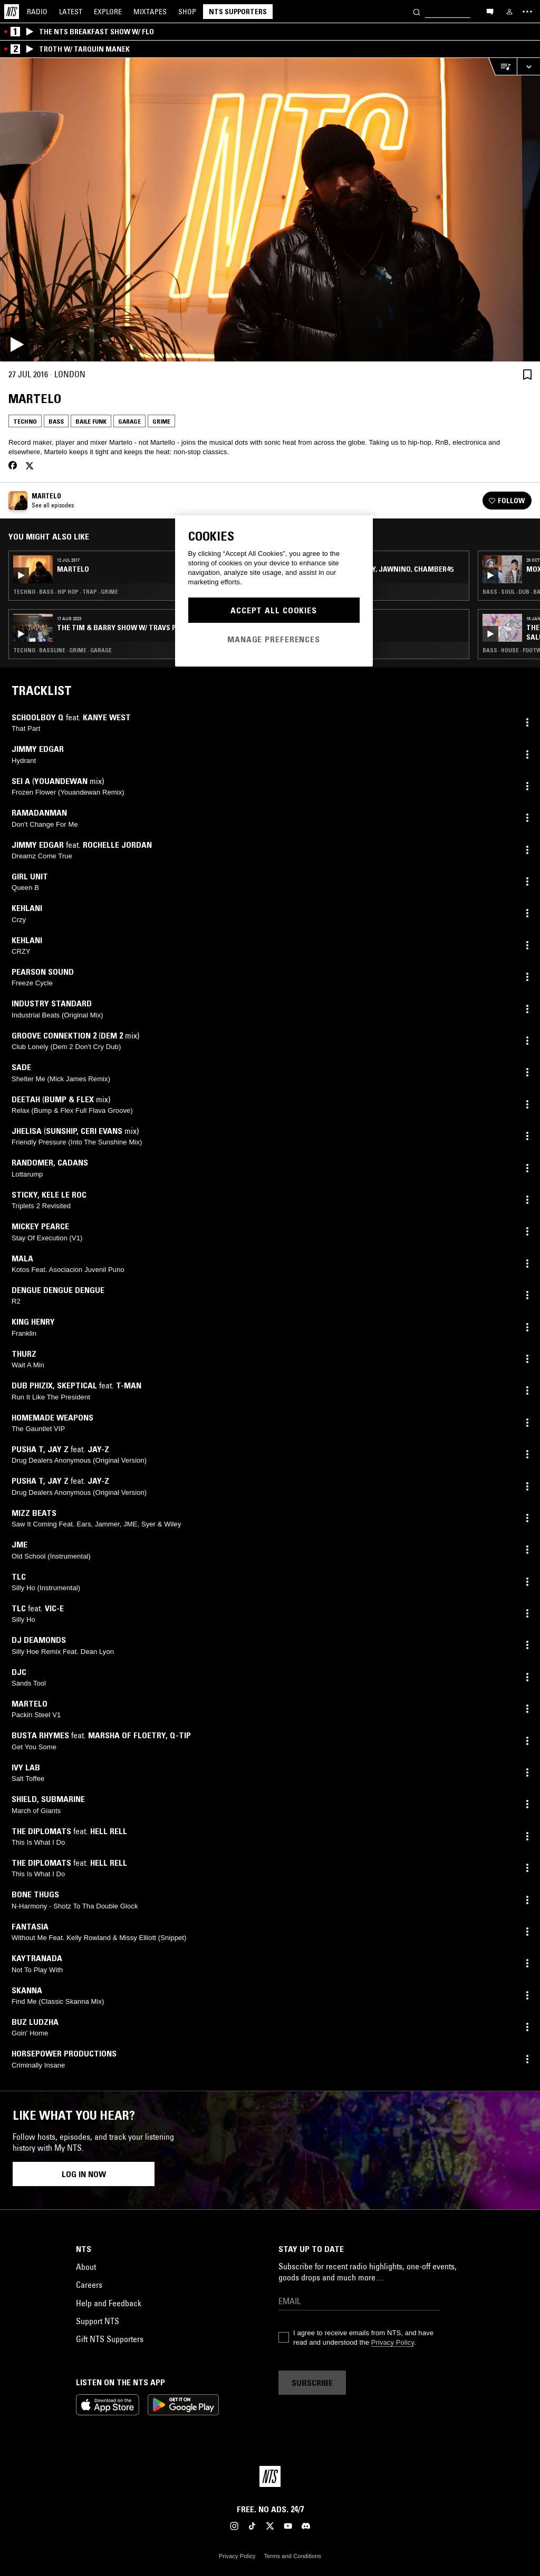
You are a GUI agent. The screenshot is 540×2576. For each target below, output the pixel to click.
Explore (108, 11)
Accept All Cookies (273, 610)
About (86, 2266)
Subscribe (312, 2382)
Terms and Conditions (292, 2556)
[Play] (270, 209)
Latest (70, 11)
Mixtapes (150, 11)
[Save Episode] (527, 374)
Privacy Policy (392, 2342)
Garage (129, 421)
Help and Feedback (108, 2303)
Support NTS (97, 2321)
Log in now (84, 2174)
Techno (25, 421)
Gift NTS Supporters (109, 2339)
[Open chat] (490, 11)
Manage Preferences (273, 639)
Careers (89, 2284)
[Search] (416, 11)
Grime (161, 421)
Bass (56, 421)
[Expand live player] (528, 66)
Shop (187, 11)
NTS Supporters (238, 11)
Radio (37, 11)
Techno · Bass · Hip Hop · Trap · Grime (65, 591)
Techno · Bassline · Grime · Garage (62, 650)
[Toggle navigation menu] (527, 11)
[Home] (11, 11)
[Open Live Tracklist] (502, 66)
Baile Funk (91, 421)
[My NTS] (509, 11)
